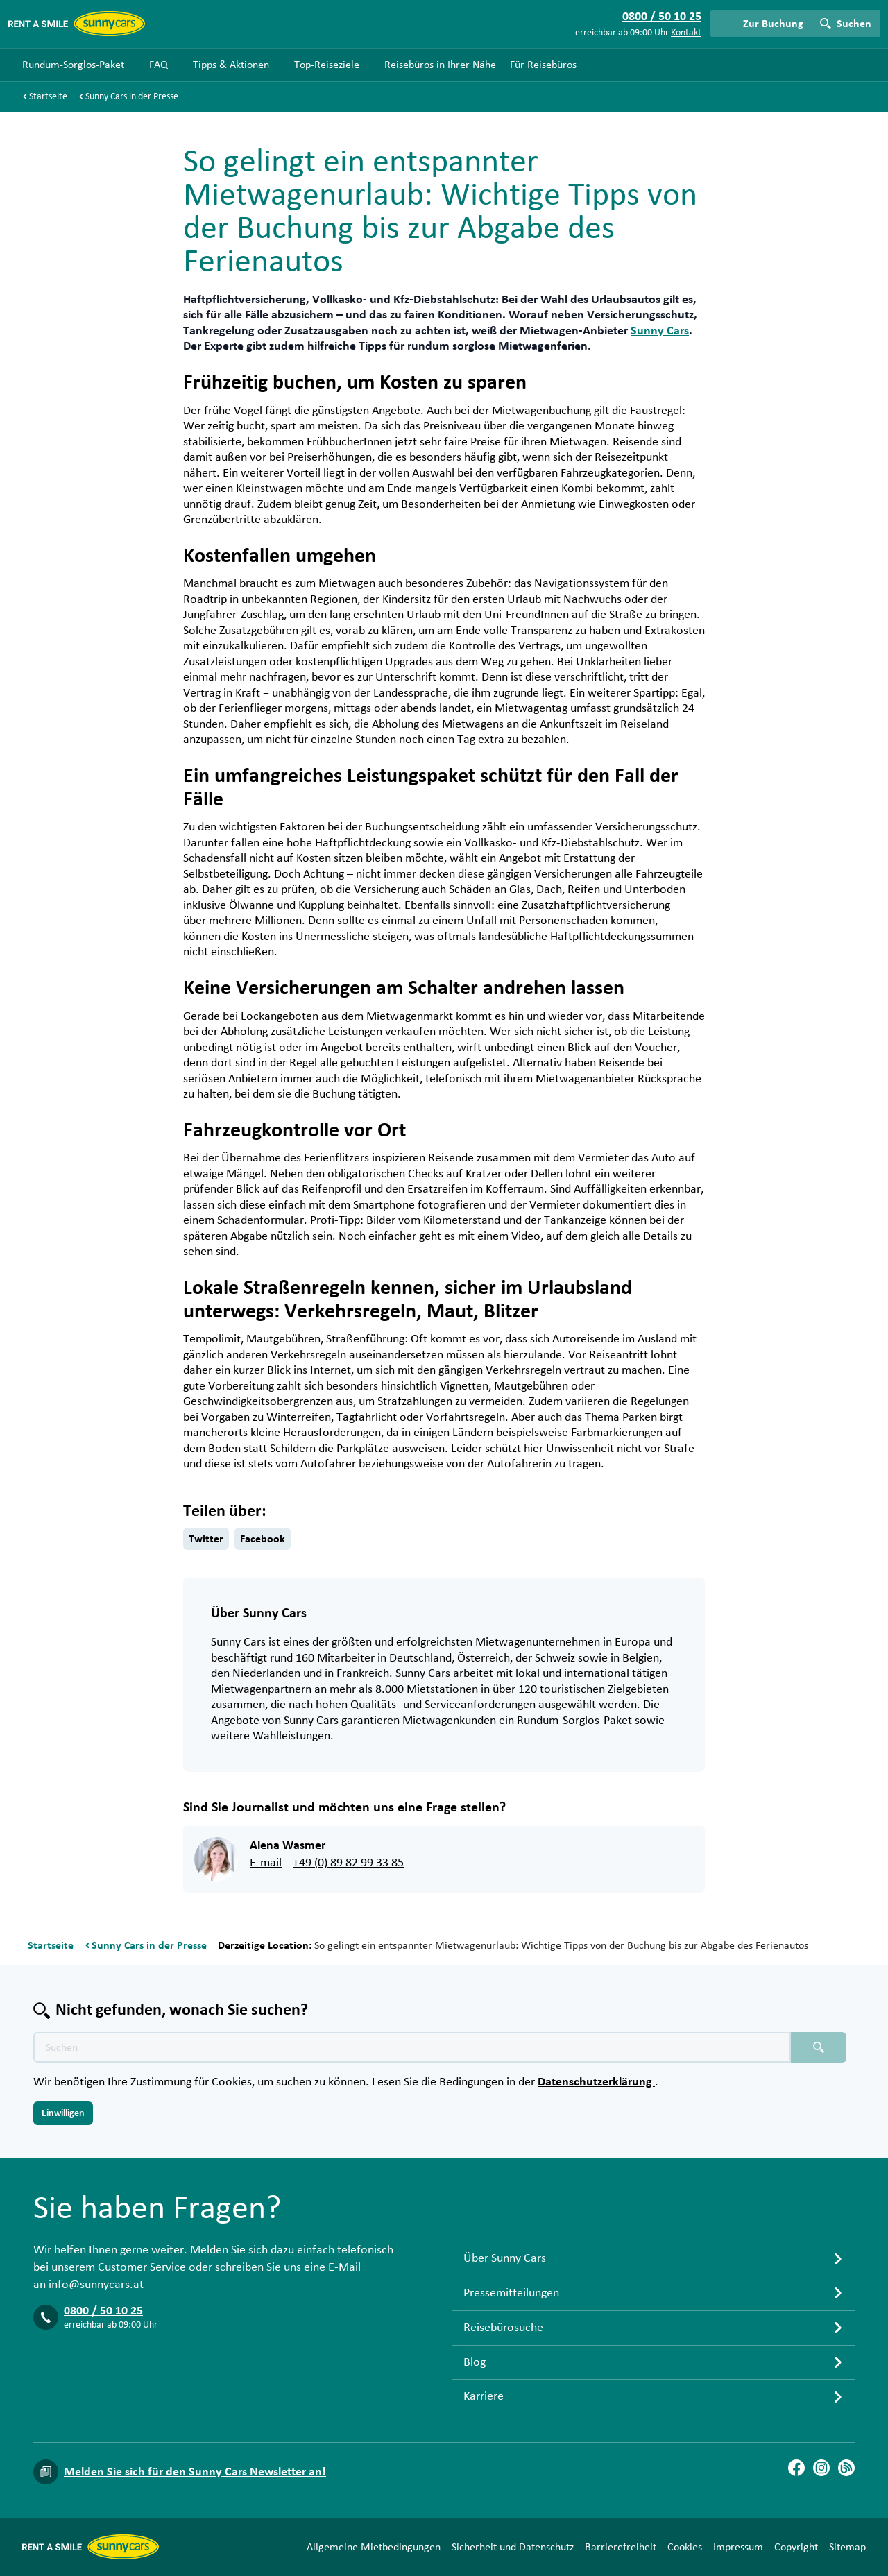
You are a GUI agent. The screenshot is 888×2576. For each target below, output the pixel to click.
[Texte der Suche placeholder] (412, 2047)
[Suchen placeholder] (818, 2047)
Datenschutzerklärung (596, 2082)
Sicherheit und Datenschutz (513, 2546)
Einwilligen (63, 2113)
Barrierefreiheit (620, 2546)
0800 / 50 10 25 (103, 2311)
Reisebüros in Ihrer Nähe (440, 64)
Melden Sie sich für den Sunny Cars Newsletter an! (195, 2472)
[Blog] (846, 2467)
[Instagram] (821, 2467)
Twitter (206, 1538)
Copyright (796, 2546)
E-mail (266, 1863)
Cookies (684, 2546)
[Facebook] (796, 2467)
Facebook (262, 1538)
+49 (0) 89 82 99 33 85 (348, 1863)
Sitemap (847, 2546)
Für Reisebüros (543, 64)
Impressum (738, 2546)
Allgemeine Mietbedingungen (374, 2546)
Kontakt (686, 32)
